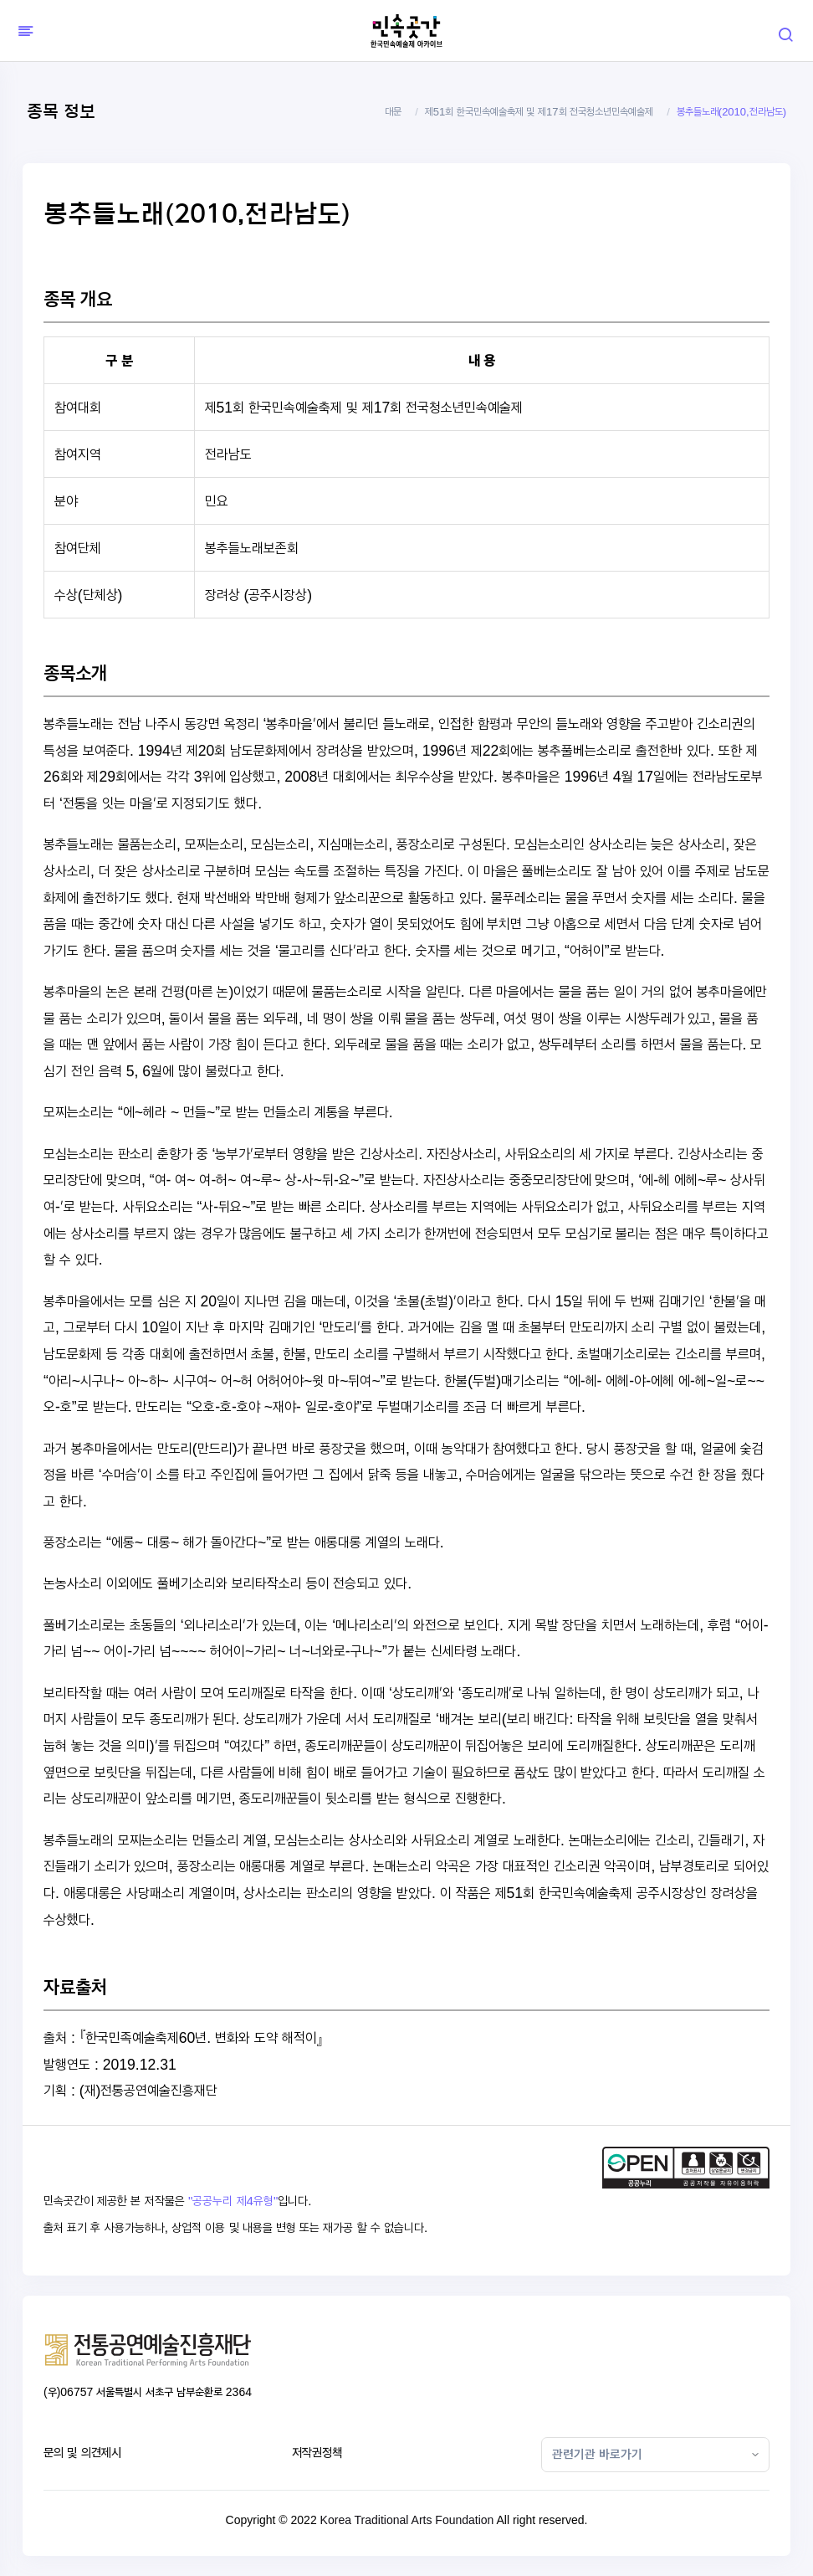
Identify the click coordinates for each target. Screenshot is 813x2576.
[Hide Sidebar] (23, 31)
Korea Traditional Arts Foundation (407, 2520)
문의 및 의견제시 (82, 2453)
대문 (393, 111)
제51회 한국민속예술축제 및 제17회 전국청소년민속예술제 (539, 111)
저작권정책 (317, 2453)
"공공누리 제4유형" (233, 2201)
